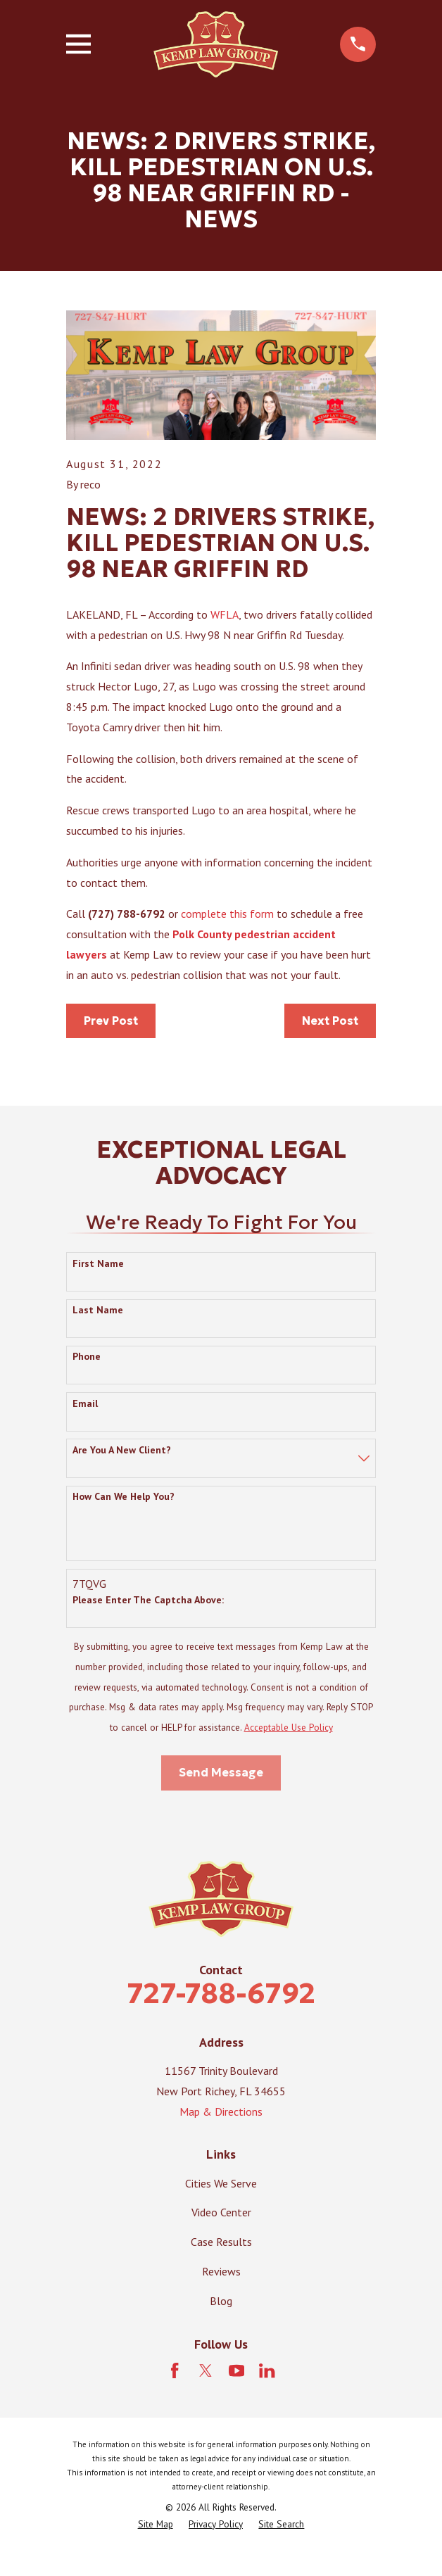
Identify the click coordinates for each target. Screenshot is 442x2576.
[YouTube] (236, 2370)
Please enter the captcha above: (148, 1600)
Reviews (221, 2271)
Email (85, 1404)
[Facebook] (174, 2370)
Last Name (97, 1310)
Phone (86, 1357)
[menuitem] (155, 2524)
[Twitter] (205, 2370)
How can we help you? (123, 1497)
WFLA (224, 614)
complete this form (227, 914)
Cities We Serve (221, 2183)
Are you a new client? (121, 1450)
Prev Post (111, 1021)
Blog (221, 2301)
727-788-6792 (221, 1993)
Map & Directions (221, 2111)
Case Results (221, 2242)
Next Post (330, 1021)
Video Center (221, 2212)
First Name (98, 1264)
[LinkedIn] (266, 2370)
